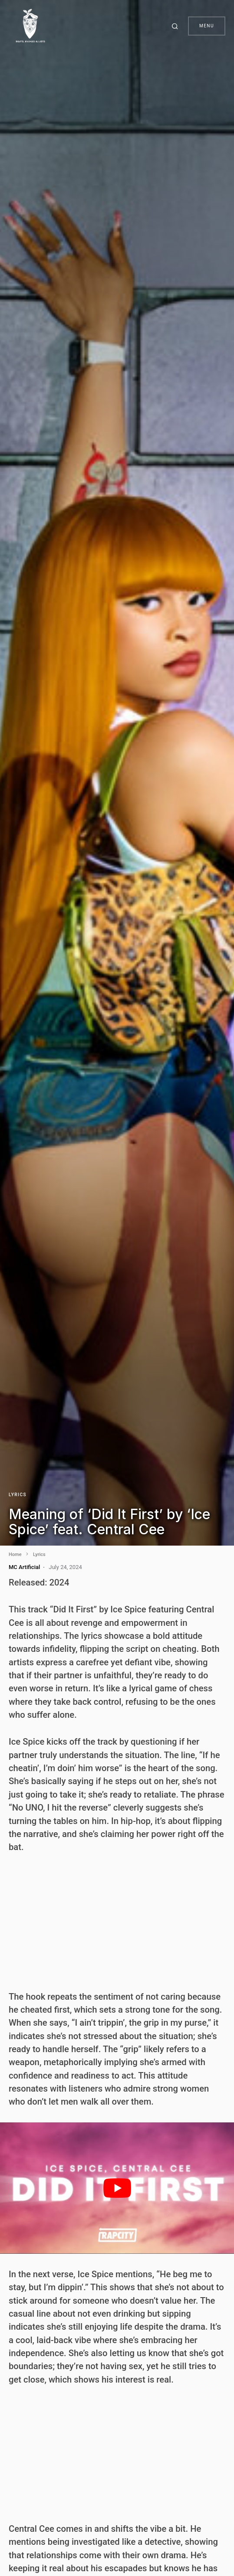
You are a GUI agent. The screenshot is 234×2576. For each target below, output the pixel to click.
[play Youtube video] (117, 2188)
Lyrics (17, 1494)
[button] (176, 26)
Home (15, 1554)
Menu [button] (206, 25)
